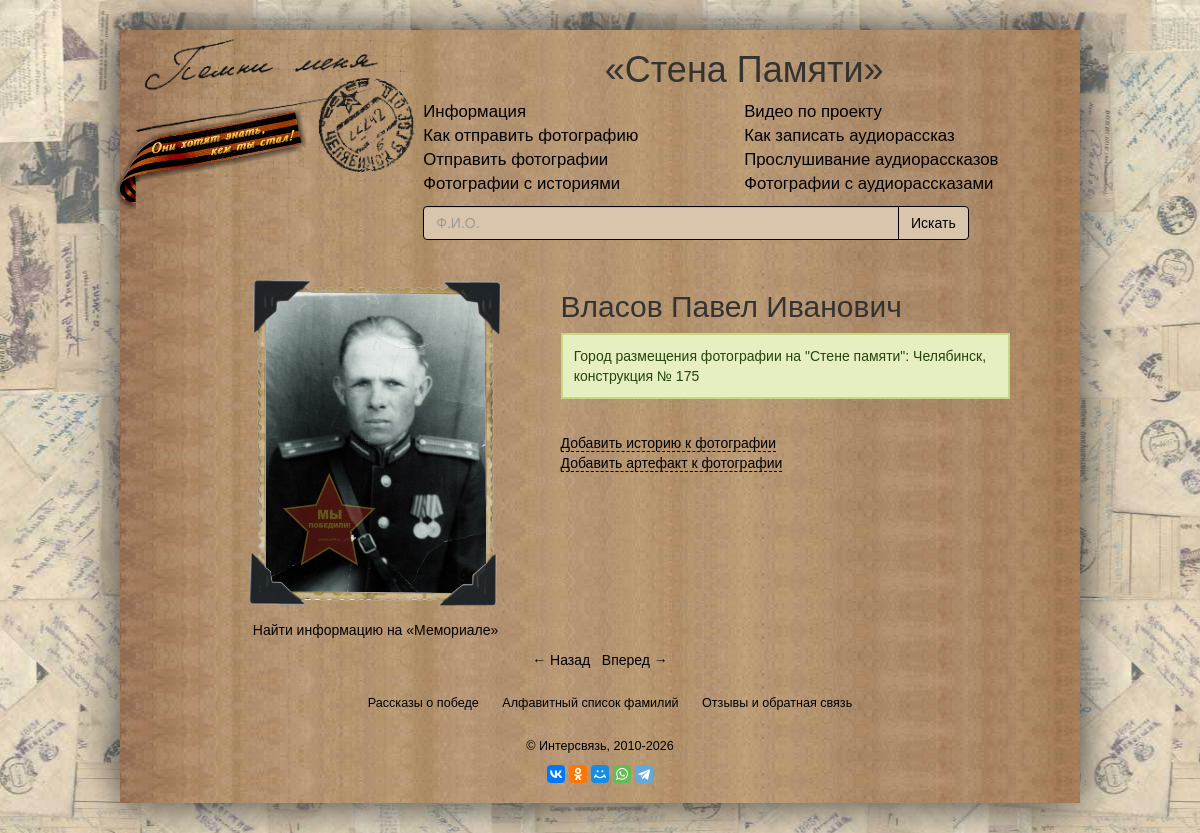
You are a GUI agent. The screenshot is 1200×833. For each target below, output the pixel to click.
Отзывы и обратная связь (777, 703)
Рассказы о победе (423, 703)
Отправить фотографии (515, 159)
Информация (474, 111)
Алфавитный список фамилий (590, 703)
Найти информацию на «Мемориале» (375, 630)
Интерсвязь (573, 746)
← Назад (561, 660)
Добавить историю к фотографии (669, 443)
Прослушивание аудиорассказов (871, 159)
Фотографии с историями (521, 183)
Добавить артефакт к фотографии (672, 463)
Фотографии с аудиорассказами (868, 183)
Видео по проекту (813, 111)
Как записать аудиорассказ (849, 135)
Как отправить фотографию (530, 135)
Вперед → (635, 660)
